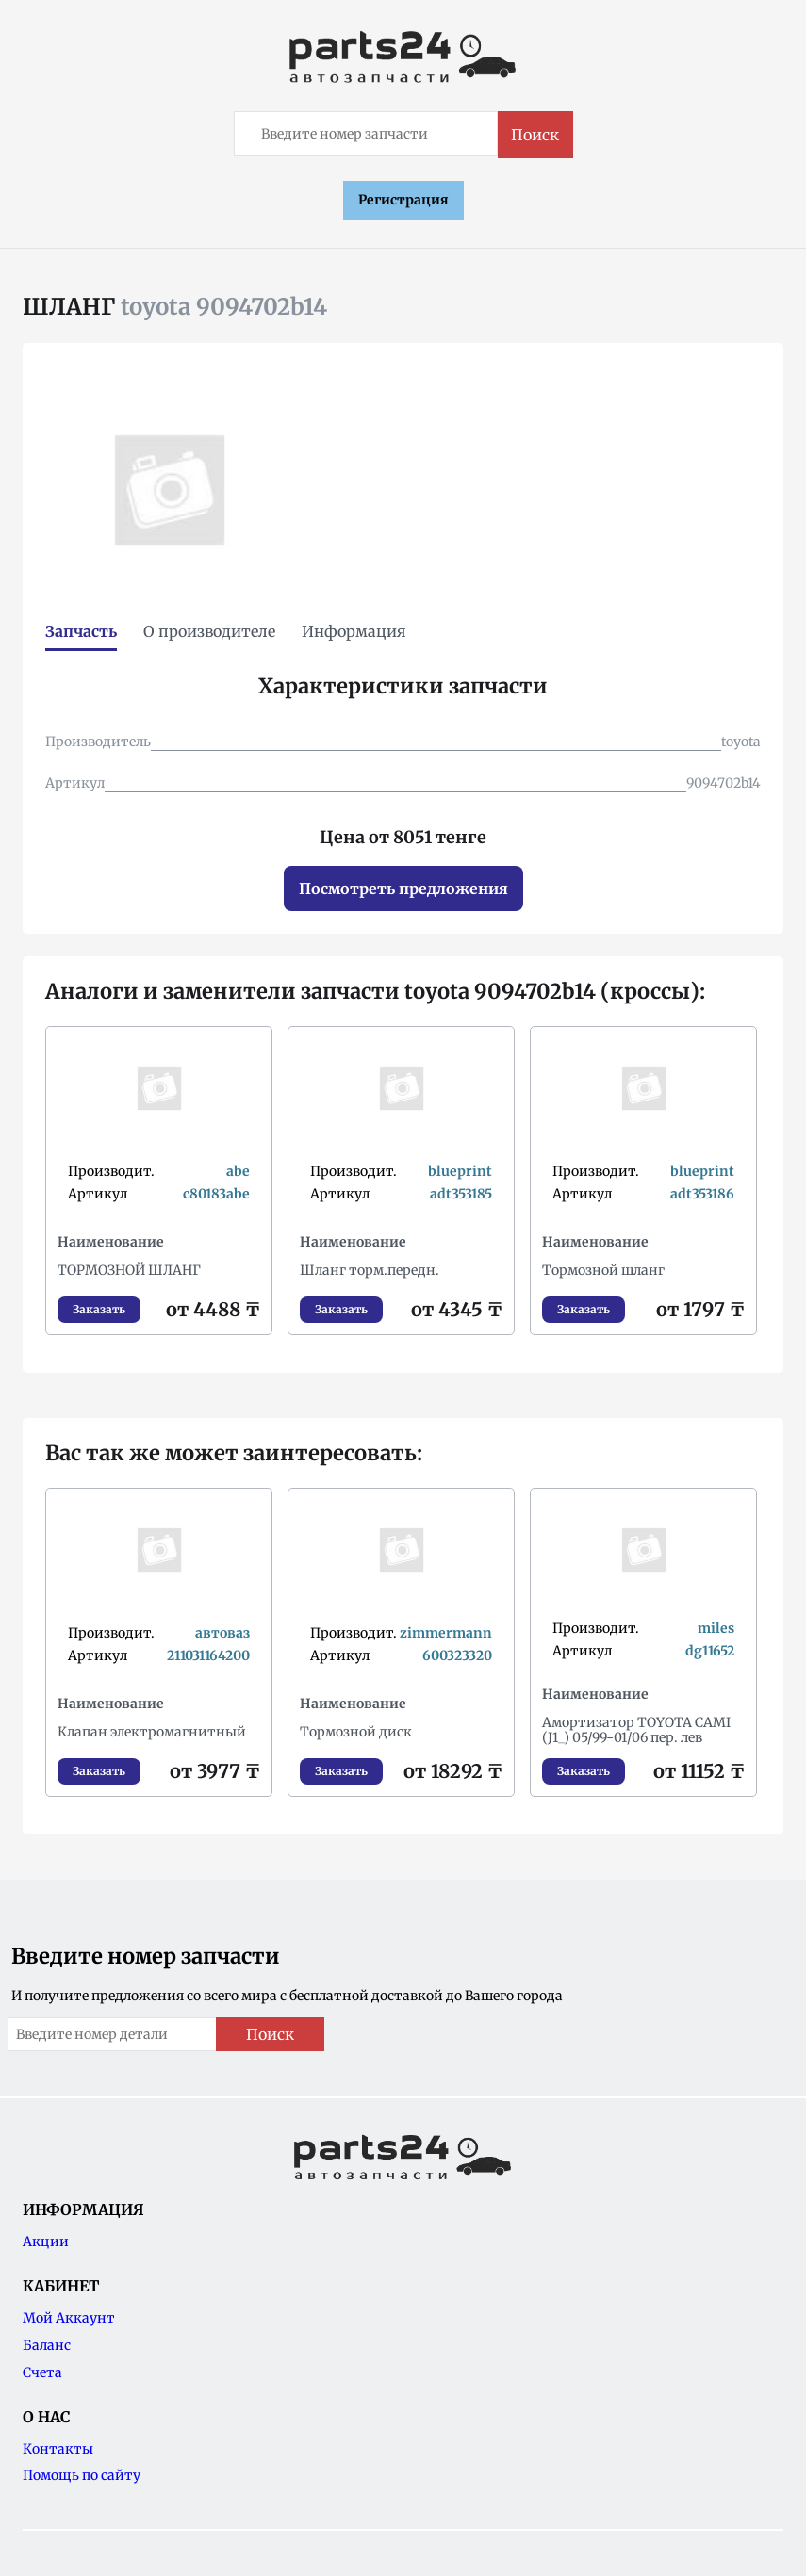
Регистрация (403, 199)
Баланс (47, 2345)
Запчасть (81, 631)
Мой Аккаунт (69, 2317)
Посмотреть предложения (403, 888)
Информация (354, 631)
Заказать (99, 1309)
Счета (42, 2372)
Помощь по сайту (81, 2475)
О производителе (209, 631)
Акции (46, 2241)
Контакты (58, 2448)
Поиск (535, 134)
